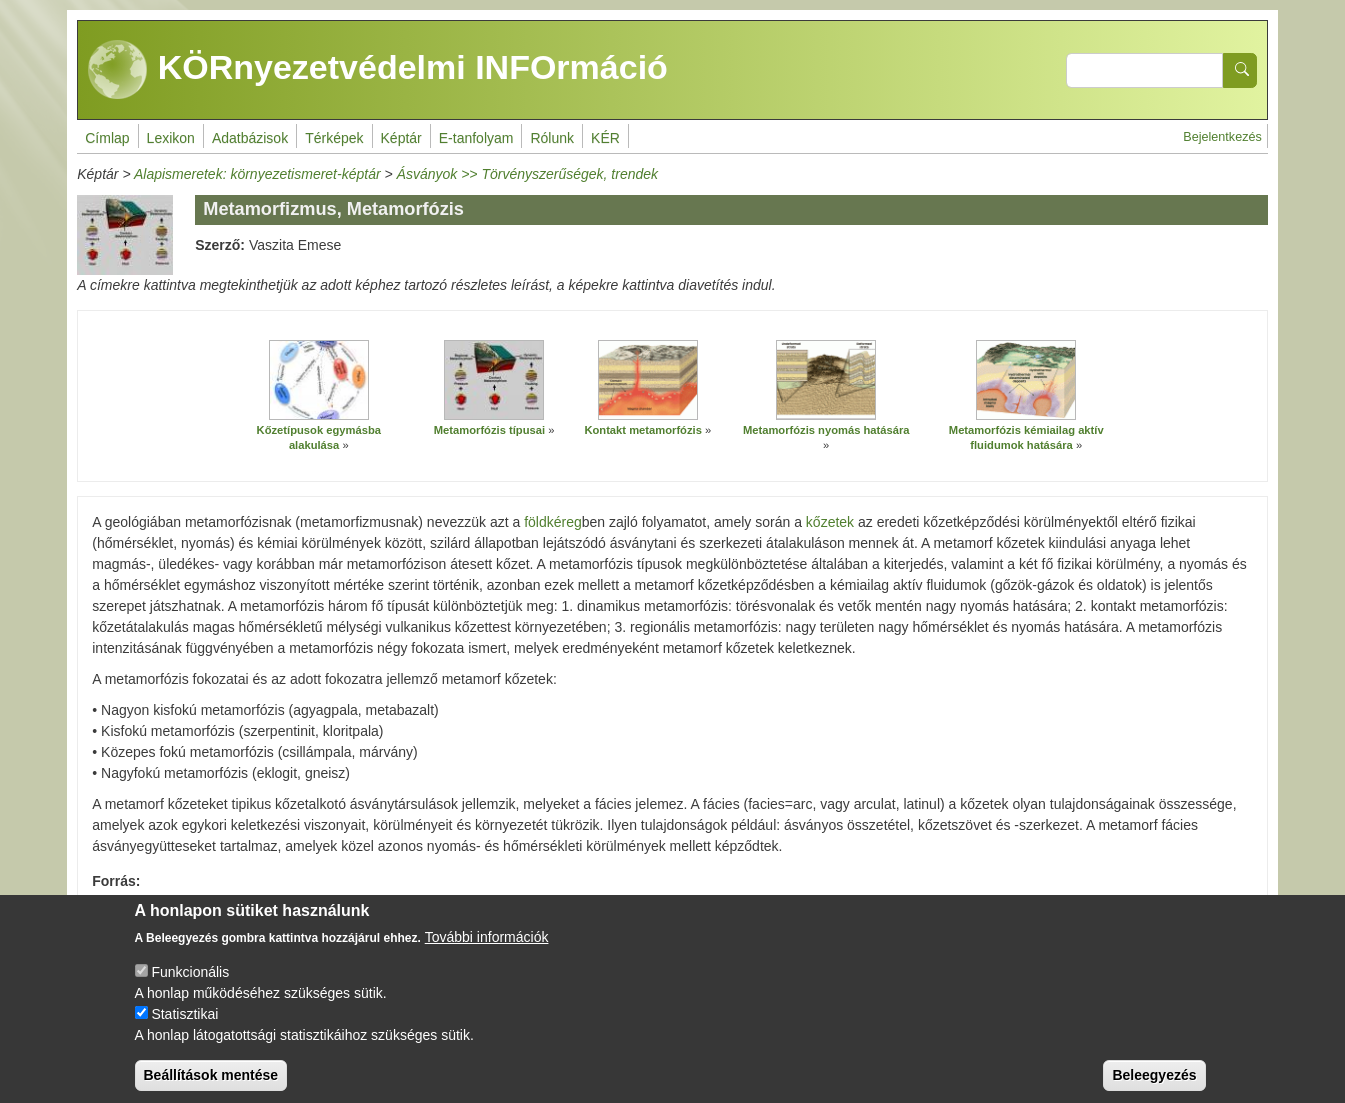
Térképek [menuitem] (334, 138)
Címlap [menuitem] (107, 138)
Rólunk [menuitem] (552, 138)
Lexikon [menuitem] (171, 138)
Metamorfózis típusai (489, 430)
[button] (319, 380)
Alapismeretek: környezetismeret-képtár (257, 174)
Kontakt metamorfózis (643, 430)
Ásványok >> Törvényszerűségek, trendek (527, 174)
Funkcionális (190, 989)
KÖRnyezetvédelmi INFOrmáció (378, 70)
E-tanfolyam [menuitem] (476, 138)
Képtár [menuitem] (401, 138)
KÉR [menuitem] (605, 138)
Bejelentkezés (1222, 137)
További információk (487, 954)
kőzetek (830, 522)
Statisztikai (184, 1031)
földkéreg (553, 522)
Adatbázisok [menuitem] (250, 138)
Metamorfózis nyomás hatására (826, 430)
